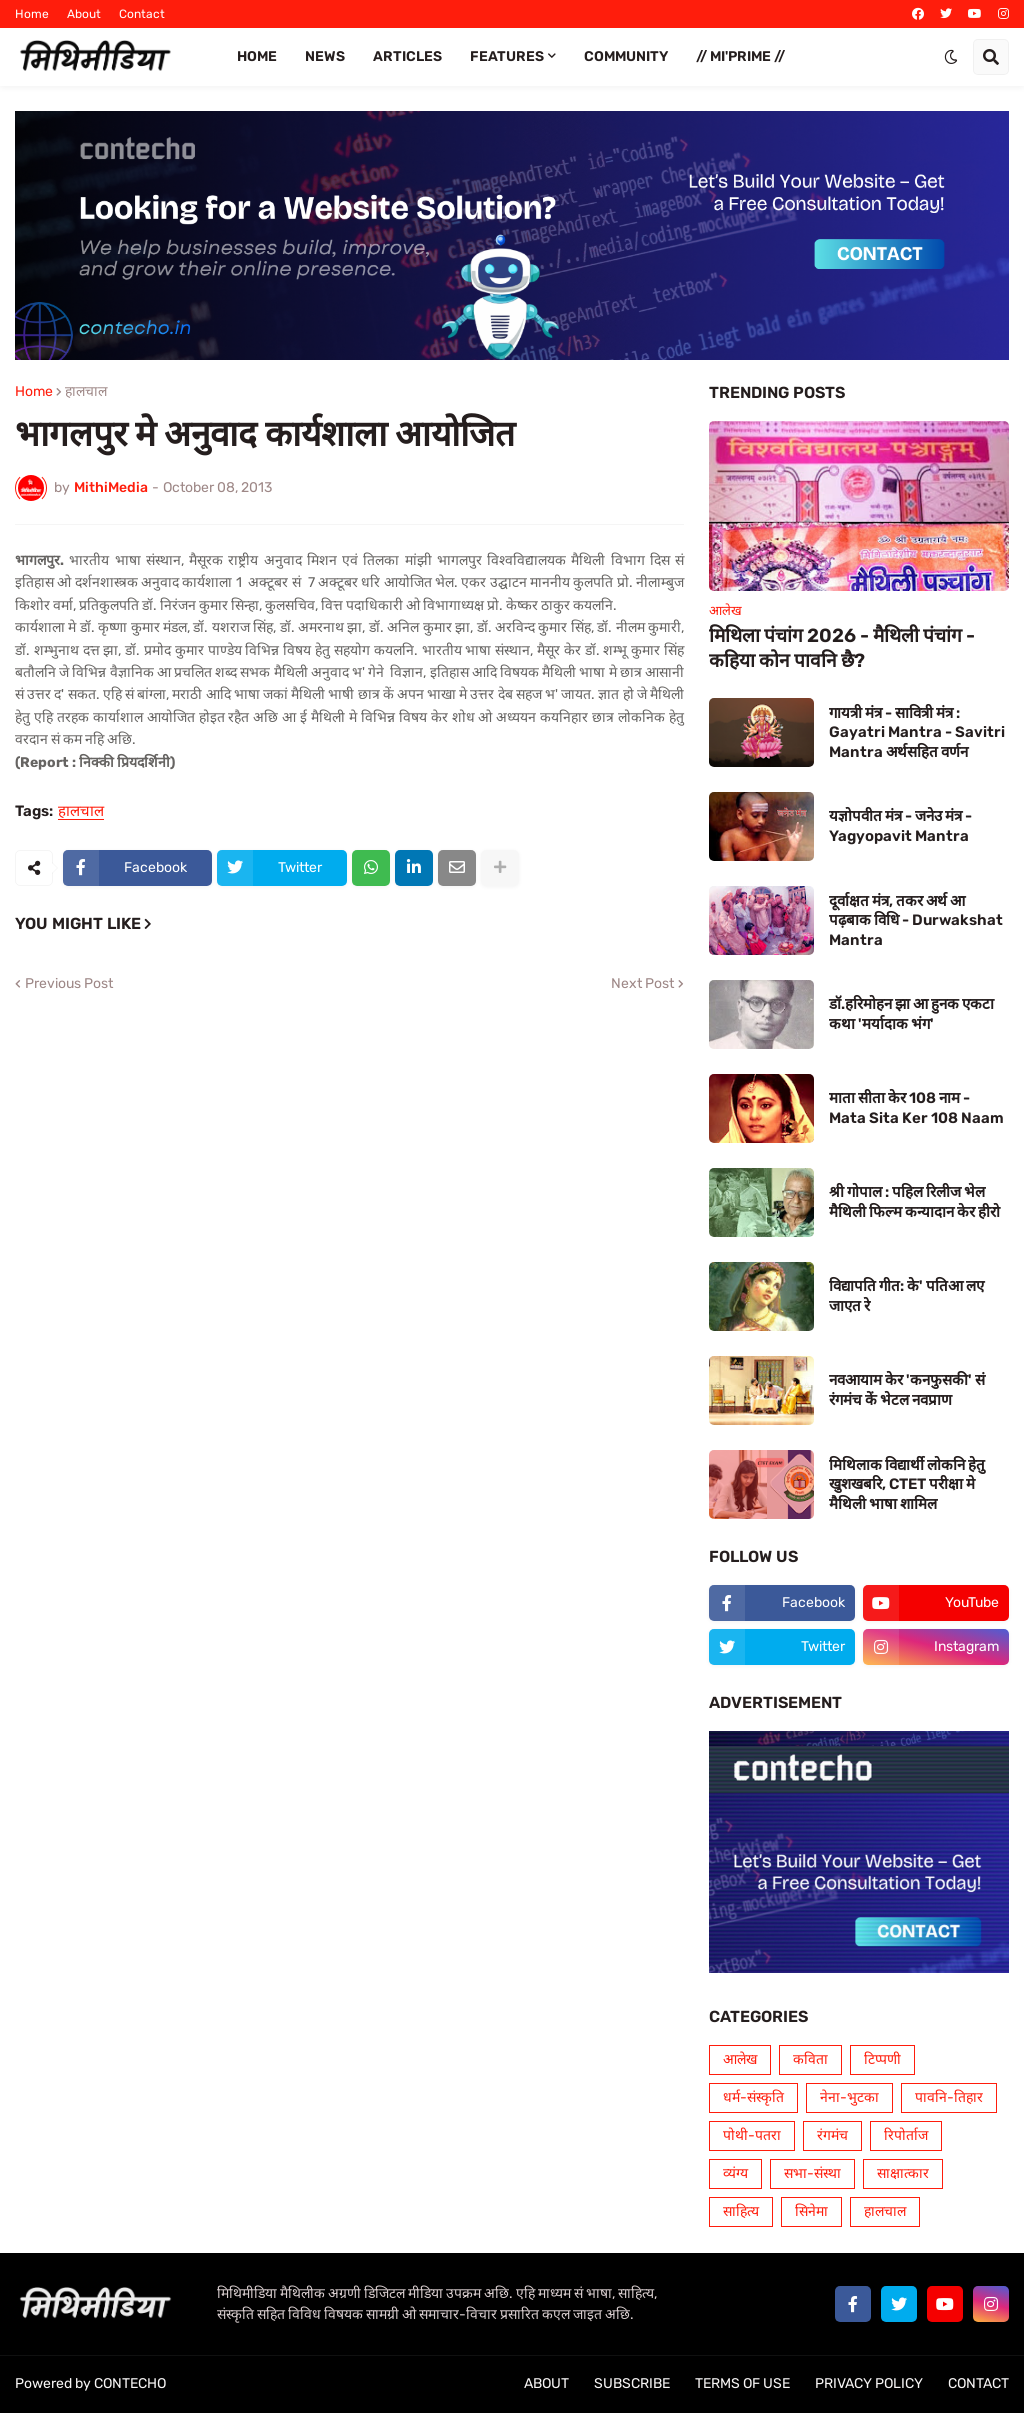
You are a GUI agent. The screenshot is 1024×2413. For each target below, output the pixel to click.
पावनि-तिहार (949, 2097)
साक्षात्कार (903, 2173)
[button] (951, 57)
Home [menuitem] (257, 56)
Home (32, 14)
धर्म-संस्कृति (753, 2097)
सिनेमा (811, 2211)
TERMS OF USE (742, 2383)
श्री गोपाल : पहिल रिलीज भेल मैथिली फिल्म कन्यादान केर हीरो (914, 1202)
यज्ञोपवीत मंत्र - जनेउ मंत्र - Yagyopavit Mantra (900, 826)
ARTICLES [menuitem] (407, 56)
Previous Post (69, 984)
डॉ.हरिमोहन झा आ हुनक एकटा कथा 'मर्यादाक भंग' (911, 1014)
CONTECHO (130, 2383)
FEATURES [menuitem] (507, 56)
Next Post (642, 984)
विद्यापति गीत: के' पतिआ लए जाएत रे (906, 1296)
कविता (810, 2059)
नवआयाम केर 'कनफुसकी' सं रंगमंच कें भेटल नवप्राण (907, 1390)
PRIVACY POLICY (869, 2383)
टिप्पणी (882, 2059)
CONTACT (978, 2383)
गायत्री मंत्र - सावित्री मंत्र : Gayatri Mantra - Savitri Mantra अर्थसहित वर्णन (917, 732)
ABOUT (546, 2383)
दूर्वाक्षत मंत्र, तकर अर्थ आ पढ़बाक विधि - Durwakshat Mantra (916, 920)
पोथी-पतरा (752, 2135)
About (84, 14)
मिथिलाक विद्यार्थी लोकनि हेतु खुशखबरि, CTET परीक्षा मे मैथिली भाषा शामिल (907, 1484)
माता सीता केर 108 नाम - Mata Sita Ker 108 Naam (916, 1108)
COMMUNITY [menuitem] (626, 56)
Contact (142, 14)
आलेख (740, 2059)
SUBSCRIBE (632, 2383)
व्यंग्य (735, 2173)
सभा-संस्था (812, 2173)
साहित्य (741, 2211)
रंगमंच (832, 2135)
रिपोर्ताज (906, 2135)
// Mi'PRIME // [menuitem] (740, 56)
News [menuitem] (325, 56)
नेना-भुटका (849, 2097)
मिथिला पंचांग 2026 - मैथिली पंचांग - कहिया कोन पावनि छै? (842, 648)
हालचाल (86, 392)
